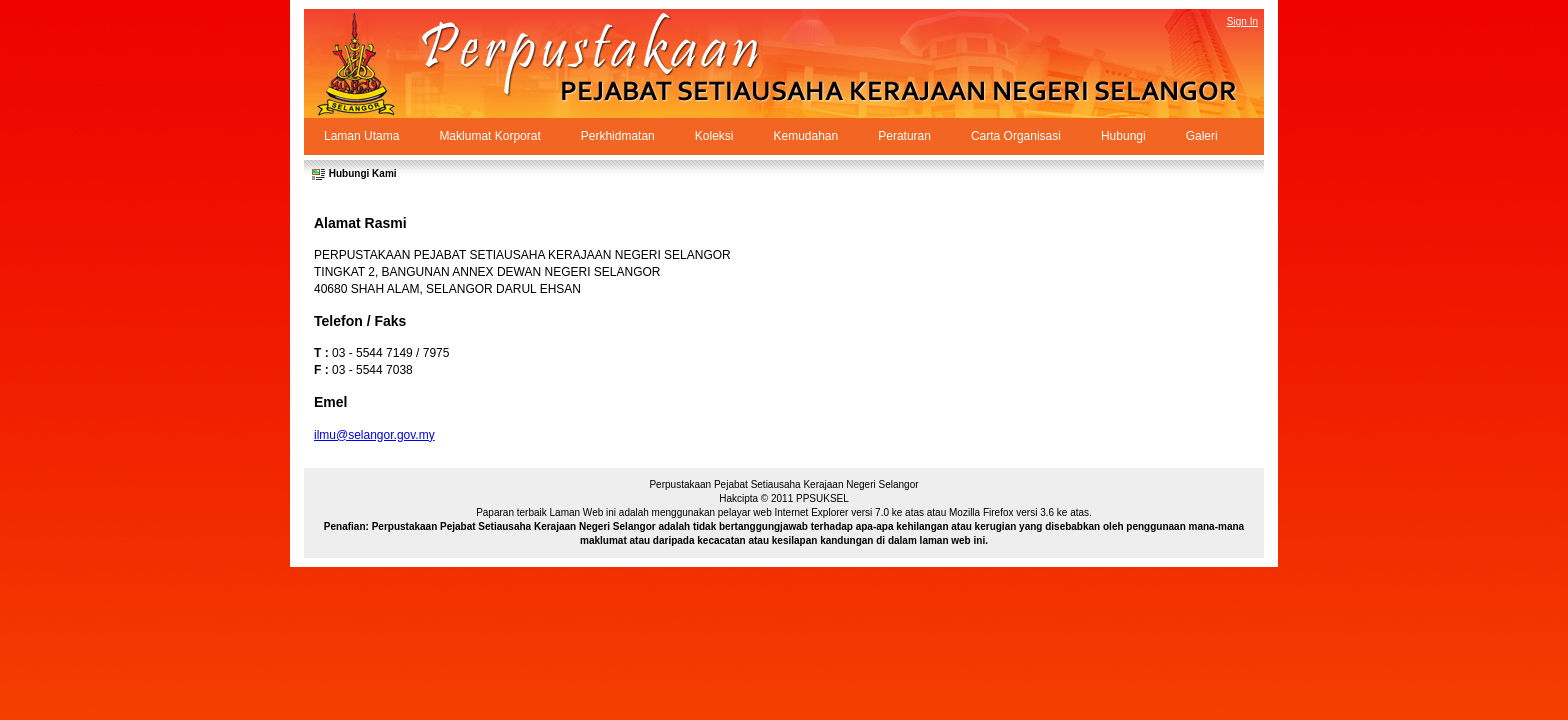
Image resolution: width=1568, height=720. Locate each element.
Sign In (1242, 21)
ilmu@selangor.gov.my (374, 435)
